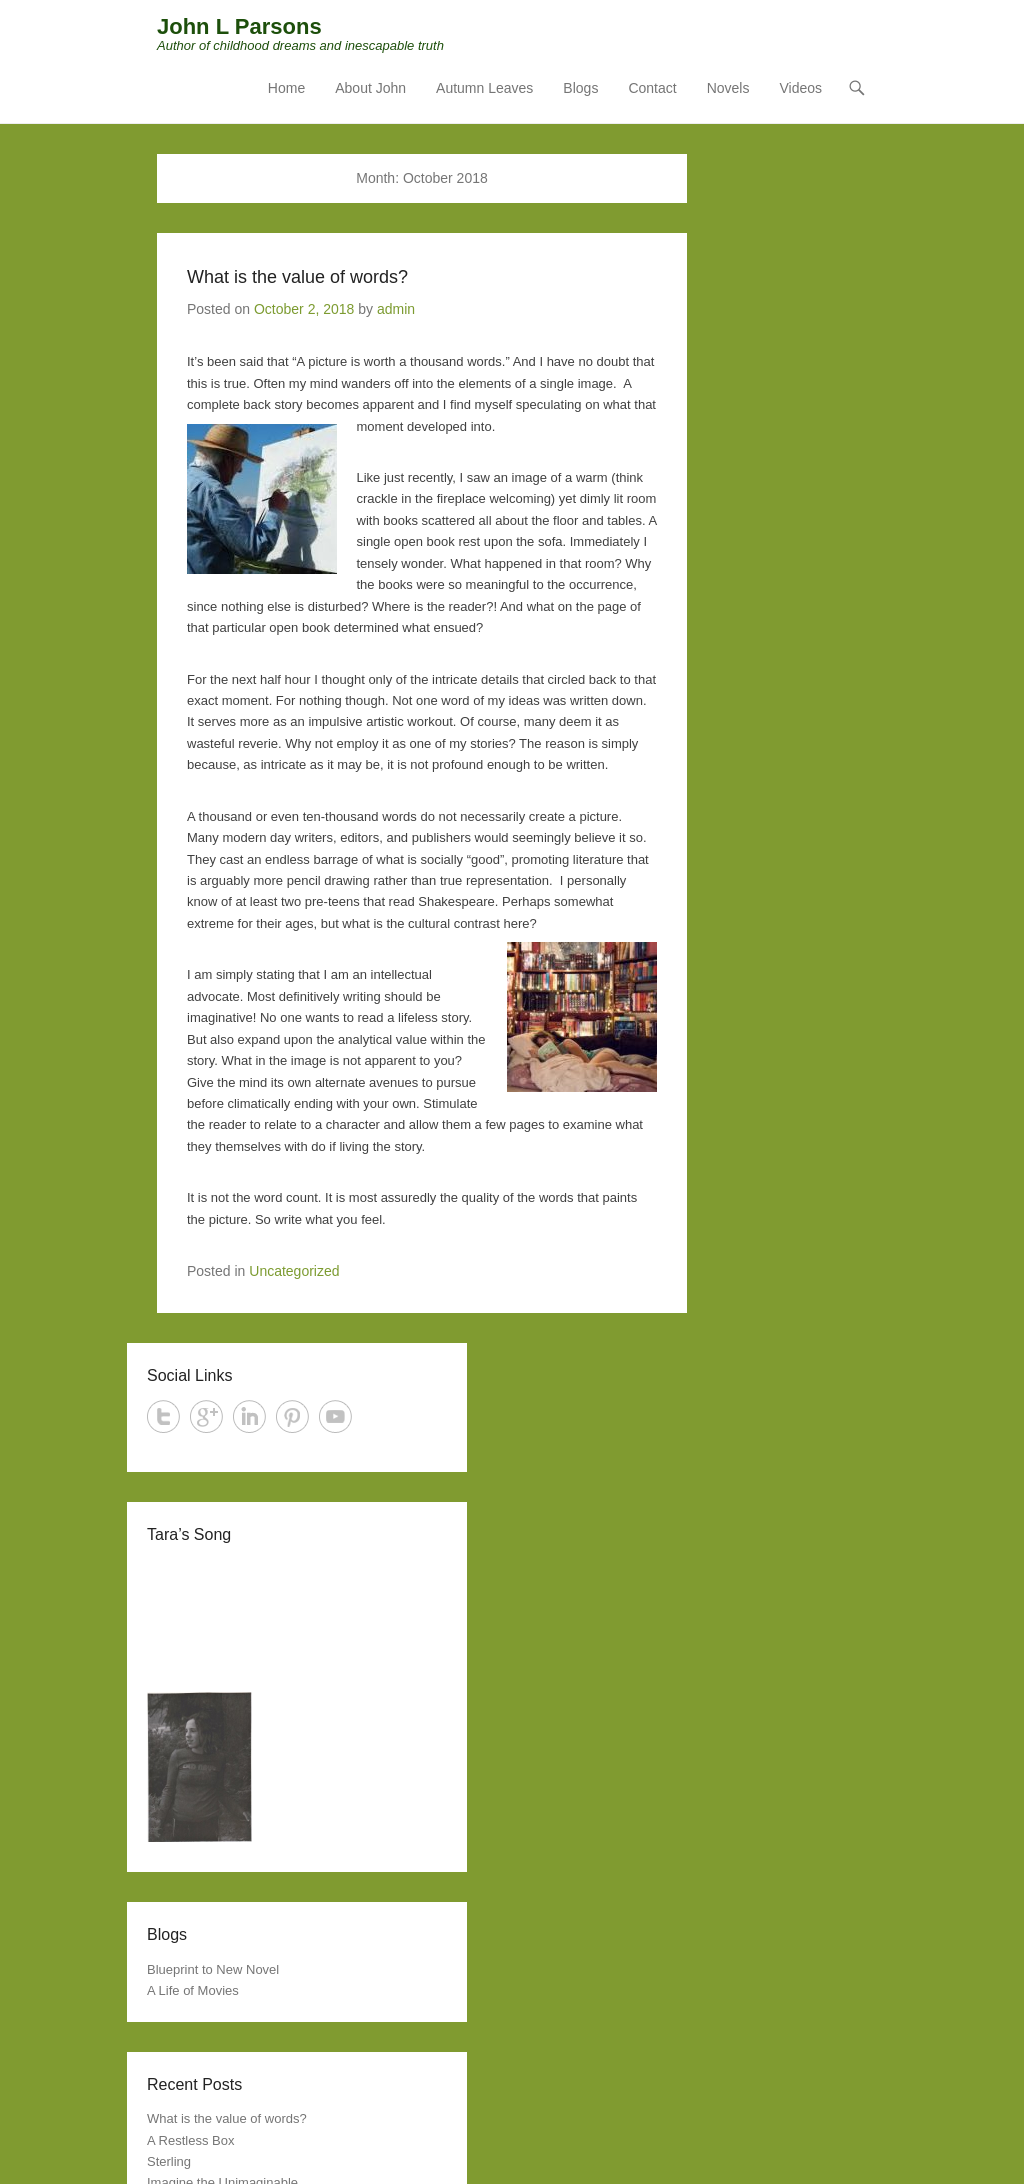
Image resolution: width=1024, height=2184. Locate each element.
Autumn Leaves (484, 88)
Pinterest (292, 1416)
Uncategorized (294, 1271)
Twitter (163, 1416)
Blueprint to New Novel (213, 1969)
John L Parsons (239, 26)
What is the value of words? (297, 277)
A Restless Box (190, 2140)
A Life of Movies (193, 1990)
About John (370, 88)
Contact (652, 88)
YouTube (335, 1416)
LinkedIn (249, 1416)
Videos (800, 88)
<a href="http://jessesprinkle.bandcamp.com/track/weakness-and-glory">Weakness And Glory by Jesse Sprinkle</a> (297, 1618)
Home (286, 88)
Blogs (580, 88)
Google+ (206, 1416)
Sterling (169, 2161)
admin (396, 309)
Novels (728, 88)
